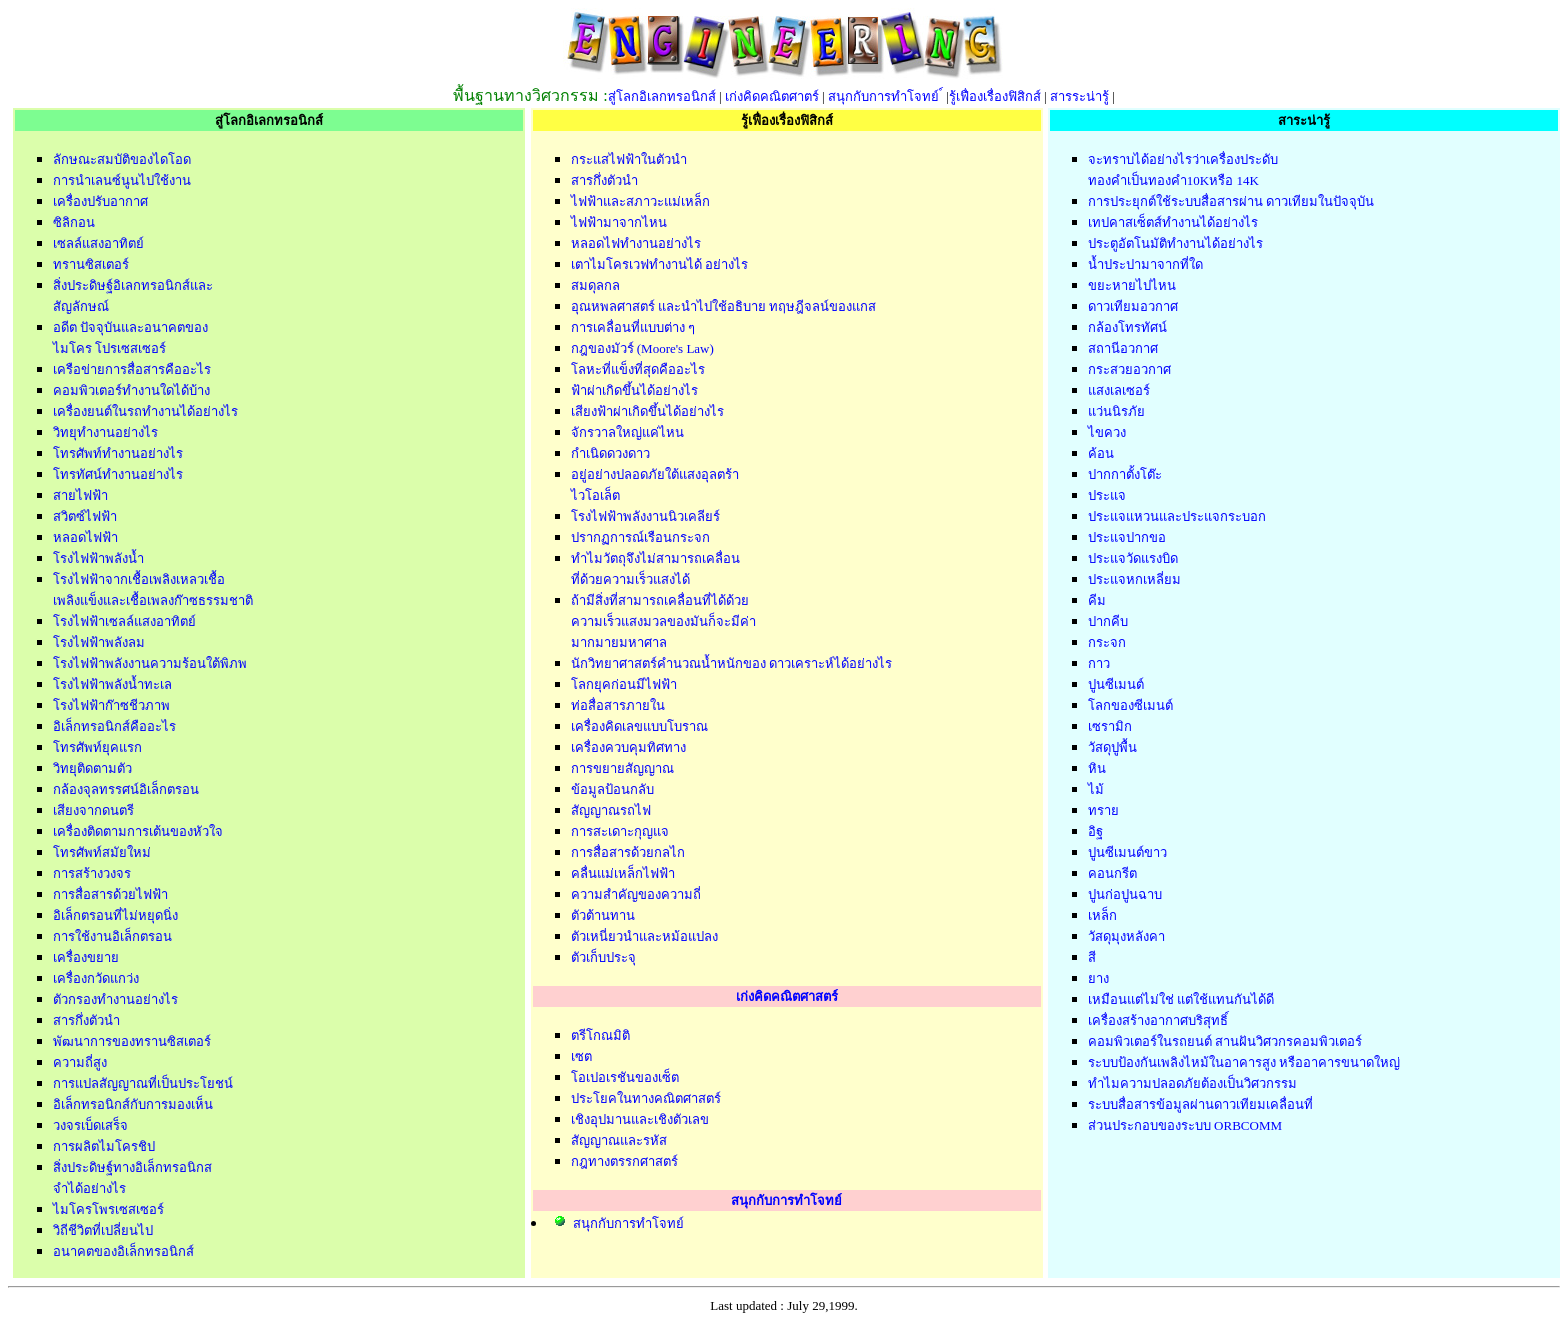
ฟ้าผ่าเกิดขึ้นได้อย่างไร (634, 390)
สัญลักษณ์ (81, 306)
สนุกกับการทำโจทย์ (885, 96)
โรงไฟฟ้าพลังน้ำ (98, 558)
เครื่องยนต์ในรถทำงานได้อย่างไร (145, 411)
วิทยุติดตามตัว (92, 768)
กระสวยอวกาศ (1129, 369)
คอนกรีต (1112, 873)
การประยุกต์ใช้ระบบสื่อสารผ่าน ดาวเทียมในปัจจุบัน (1231, 201)
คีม (1097, 600)
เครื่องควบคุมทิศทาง (628, 747)
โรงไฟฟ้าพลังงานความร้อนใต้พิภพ (150, 663)
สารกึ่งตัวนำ (86, 1020)
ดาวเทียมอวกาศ (1133, 306)
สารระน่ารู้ (1079, 96)
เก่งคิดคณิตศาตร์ (772, 96)
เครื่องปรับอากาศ (100, 201)
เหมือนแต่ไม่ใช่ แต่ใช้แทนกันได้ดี (1181, 999)
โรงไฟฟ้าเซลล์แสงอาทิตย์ (124, 621)
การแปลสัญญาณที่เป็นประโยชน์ (143, 1083)
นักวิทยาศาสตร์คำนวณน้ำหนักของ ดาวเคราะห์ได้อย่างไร (731, 663)
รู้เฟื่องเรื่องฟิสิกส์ (995, 96)
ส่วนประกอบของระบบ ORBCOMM (1185, 1125)
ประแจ (1107, 495)
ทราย (1103, 810)
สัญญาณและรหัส (619, 1140)
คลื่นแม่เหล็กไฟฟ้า (623, 873)
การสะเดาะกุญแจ (620, 831)
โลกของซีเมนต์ (1130, 705)
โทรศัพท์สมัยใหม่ (102, 852)
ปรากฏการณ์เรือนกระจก (640, 537)
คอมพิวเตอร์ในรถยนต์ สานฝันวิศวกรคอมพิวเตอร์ (1225, 1041)
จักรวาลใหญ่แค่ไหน (627, 432)
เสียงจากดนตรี (93, 810)
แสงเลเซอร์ (1119, 390)
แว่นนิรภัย (1116, 411)
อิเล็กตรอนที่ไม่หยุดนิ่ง (115, 915)
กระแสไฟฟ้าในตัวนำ (629, 159)
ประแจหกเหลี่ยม (1134, 579)
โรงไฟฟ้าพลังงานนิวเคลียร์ (645, 516)
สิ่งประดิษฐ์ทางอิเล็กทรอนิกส (132, 1167)
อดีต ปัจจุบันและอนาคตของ (130, 327)
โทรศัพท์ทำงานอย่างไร (118, 453)
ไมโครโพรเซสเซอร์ (108, 1209)
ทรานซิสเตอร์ (91, 264)
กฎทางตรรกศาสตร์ (624, 1161)
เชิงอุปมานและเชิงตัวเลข (640, 1119)
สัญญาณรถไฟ (611, 810)
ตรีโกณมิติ (600, 1035)
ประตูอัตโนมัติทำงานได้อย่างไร (1175, 243)
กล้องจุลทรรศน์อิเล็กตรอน (126, 789)
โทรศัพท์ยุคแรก (97, 747)
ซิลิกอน (74, 222)
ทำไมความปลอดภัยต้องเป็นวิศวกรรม (1192, 1083)
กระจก (1107, 642)
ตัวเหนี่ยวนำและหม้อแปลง (644, 936)
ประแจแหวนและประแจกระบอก (1177, 516)
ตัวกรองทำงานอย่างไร (115, 999)
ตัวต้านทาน (603, 915)
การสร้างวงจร (92, 873)
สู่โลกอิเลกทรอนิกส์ (662, 96)
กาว (1099, 663)
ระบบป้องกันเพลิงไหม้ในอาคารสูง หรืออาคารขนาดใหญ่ (1244, 1062)
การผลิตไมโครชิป (104, 1146)
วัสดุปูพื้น (1112, 747)
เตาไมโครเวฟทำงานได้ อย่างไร (659, 264)
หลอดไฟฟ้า (85, 537)
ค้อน (1101, 453)
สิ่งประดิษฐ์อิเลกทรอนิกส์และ (133, 285)
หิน (1097, 768)
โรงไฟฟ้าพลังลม (99, 642)
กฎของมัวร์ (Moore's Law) (642, 348)
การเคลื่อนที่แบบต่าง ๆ (633, 327)
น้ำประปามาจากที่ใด (1145, 264)
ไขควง (1107, 432)
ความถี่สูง (80, 1062)
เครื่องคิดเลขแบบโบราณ (639, 726)
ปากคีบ (1108, 621)
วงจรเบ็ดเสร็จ (90, 1125)
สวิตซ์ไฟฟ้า (85, 516)
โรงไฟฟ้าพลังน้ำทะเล (112, 684)
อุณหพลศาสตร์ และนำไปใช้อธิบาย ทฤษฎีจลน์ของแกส (724, 306)
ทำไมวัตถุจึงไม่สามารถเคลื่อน (655, 558)
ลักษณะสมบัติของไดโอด (122, 159)
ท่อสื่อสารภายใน (618, 705)
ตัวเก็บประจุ (603, 957)
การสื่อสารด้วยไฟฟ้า (110, 894)
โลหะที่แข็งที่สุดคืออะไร (638, 369)
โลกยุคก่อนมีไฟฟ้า (624, 684)
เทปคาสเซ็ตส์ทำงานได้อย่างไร (1173, 222)
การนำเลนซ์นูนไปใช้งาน (122, 180)
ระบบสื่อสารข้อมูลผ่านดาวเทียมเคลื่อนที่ (1200, 1104)
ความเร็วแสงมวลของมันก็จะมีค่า (663, 621)
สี (1092, 957)
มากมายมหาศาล (619, 642)
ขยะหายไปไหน (1132, 285)
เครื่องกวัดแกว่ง (96, 978)
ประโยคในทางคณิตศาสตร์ (646, 1098)
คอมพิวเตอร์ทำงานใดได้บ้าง (131, 390)
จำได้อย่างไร (89, 1188)
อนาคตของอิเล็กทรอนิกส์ (123, 1251)
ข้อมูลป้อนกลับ (612, 789)
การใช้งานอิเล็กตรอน (112, 936)
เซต (581, 1056)
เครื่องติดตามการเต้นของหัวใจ (138, 831)
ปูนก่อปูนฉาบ (1125, 894)
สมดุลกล (595, 285)
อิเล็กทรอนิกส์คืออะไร (114, 726)
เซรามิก (1110, 726)
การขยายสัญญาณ (622, 768)
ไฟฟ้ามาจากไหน (619, 222)
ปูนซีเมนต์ (1116, 684)
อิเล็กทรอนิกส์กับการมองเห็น (133, 1104)
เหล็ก (1102, 915)
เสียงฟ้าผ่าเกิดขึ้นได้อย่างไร (647, 411)
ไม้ (1096, 789)
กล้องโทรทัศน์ (1127, 327)
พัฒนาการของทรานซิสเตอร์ (132, 1041)
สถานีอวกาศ (1123, 348)
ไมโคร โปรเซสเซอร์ (109, 348)
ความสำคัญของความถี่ (636, 894)
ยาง (1098, 978)
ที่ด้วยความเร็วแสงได (630, 579)
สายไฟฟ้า (80, 495)
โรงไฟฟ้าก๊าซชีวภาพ (111, 705)
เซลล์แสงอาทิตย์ (98, 243)
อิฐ (1095, 831)
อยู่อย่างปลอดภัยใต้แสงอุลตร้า (655, 474)
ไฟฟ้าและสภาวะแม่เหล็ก (640, 201)
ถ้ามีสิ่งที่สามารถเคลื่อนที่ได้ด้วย (660, 600)
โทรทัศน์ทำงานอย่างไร (118, 474)
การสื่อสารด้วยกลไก (628, 852)
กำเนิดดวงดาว (610, 453)
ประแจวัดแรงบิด (1133, 558)
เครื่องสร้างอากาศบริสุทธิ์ (1158, 1020)
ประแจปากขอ (1127, 537)
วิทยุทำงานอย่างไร (105, 432)
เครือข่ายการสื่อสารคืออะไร (132, 369)
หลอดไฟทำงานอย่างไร (636, 243)
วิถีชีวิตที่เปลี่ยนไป (103, 1230)
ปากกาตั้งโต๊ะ (1125, 474)
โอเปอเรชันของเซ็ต (625, 1077)
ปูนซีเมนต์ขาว (1127, 852)
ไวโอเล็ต (595, 495)
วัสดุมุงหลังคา (1126, 936)
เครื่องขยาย (86, 957)
